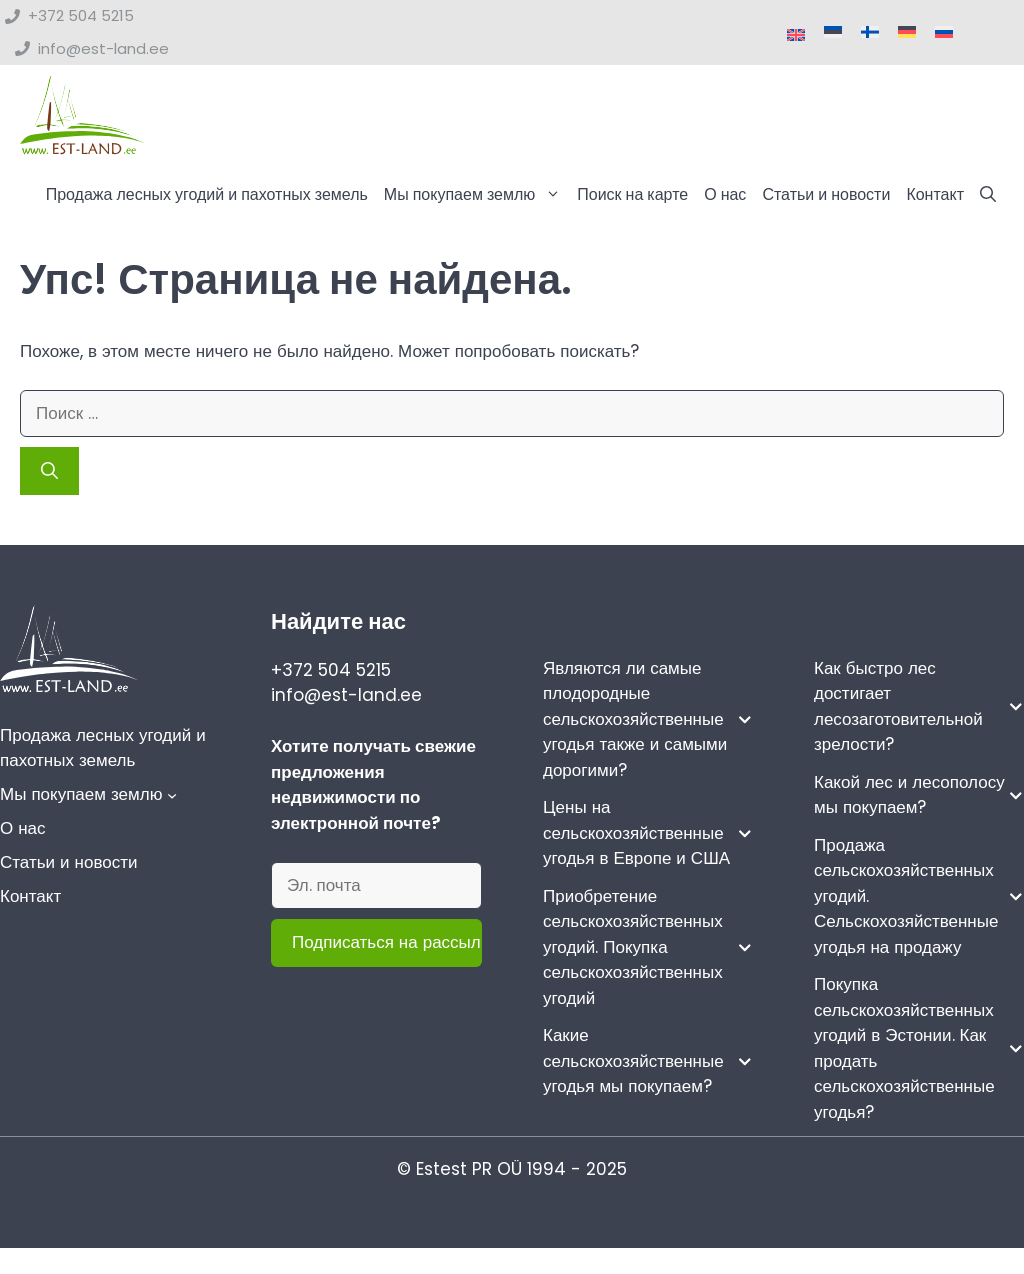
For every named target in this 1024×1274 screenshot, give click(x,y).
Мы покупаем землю (476, 195)
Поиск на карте (632, 194)
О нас (725, 194)
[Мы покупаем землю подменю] (172, 796)
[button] (988, 195)
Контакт (935, 194)
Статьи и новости (826, 194)
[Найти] (49, 472)
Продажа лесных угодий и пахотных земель (207, 194)
